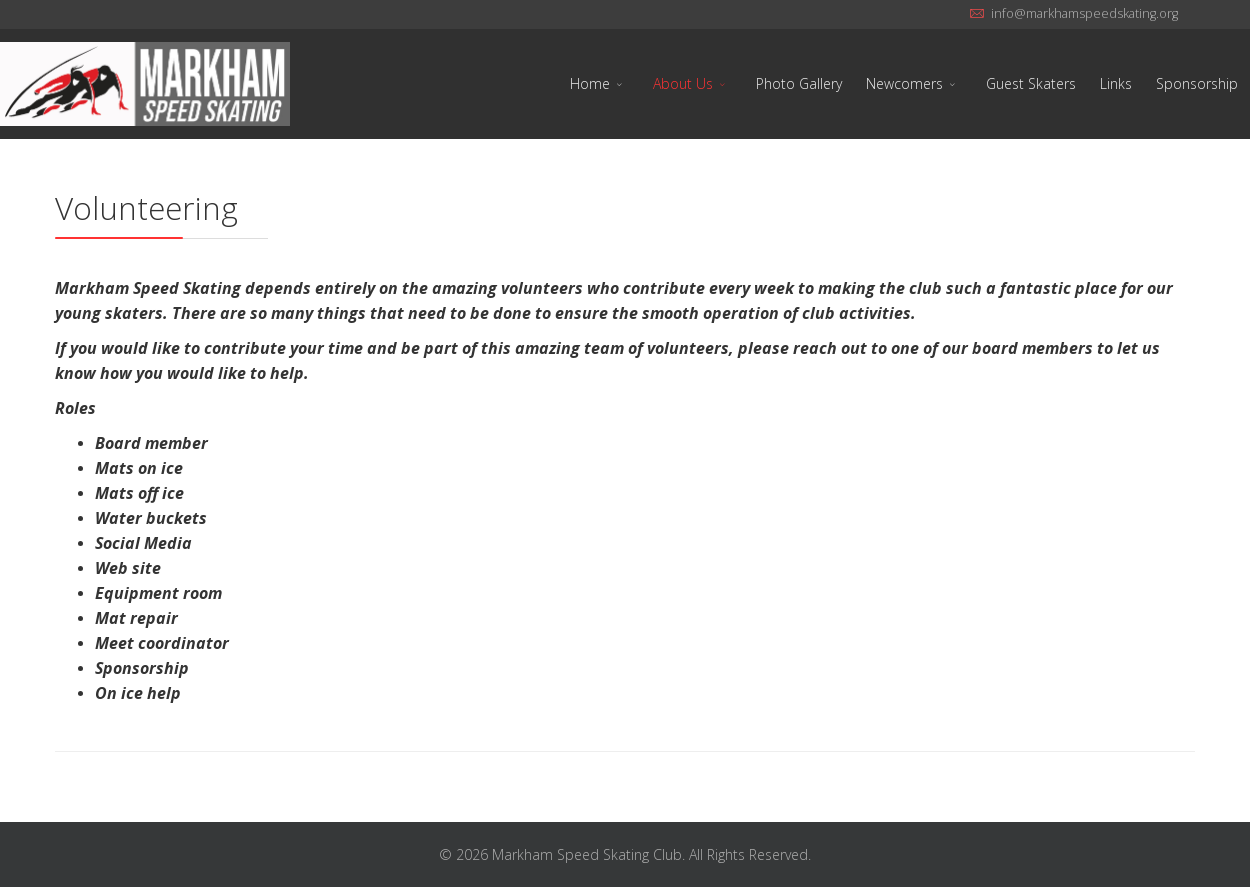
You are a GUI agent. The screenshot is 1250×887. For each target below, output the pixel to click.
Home (590, 83)
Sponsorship (1197, 83)
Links (1116, 83)
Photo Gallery (799, 83)
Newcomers (904, 83)
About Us (683, 83)
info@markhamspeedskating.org (1084, 13)
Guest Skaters (1031, 83)
